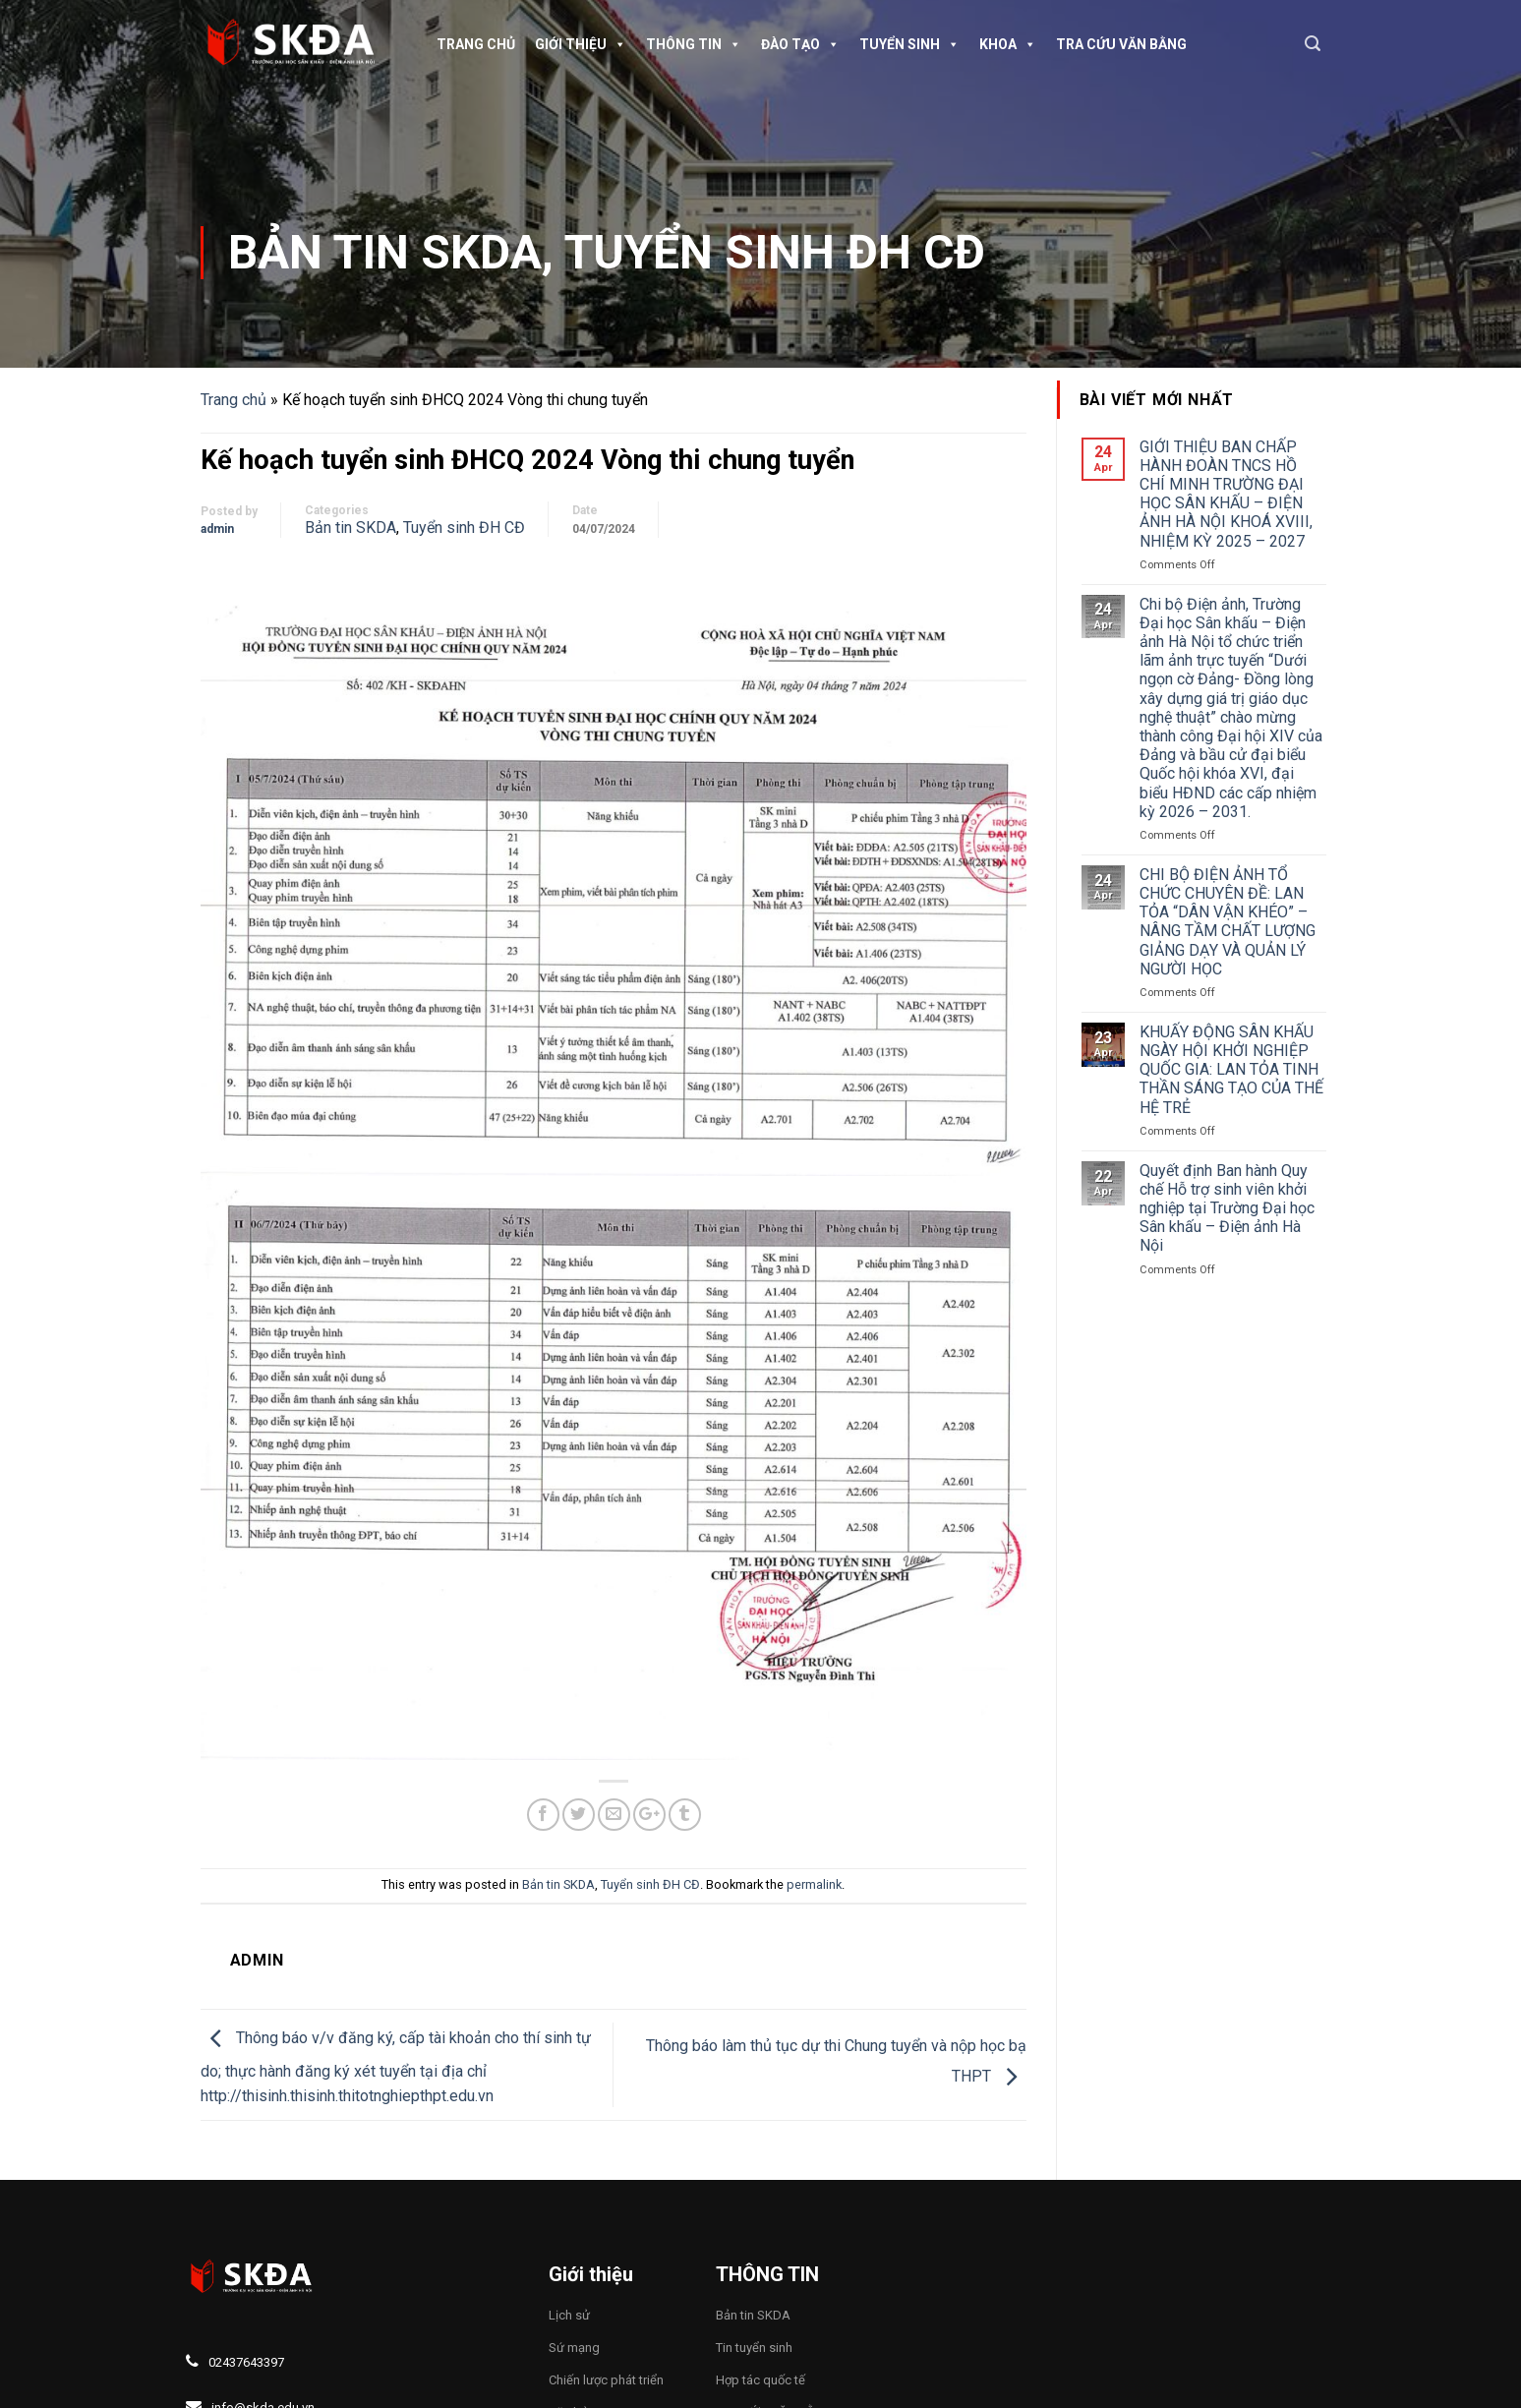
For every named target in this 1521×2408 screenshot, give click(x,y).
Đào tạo (800, 44)
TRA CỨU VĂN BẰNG (1121, 44)
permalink (814, 1884)
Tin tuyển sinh (754, 2347)
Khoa (1007, 44)
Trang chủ (476, 44)
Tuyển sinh (909, 44)
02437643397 (246, 2362)
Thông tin (693, 44)
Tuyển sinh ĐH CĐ (774, 252)
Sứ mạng (574, 2347)
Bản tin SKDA (385, 252)
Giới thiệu (580, 44)
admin (217, 529)
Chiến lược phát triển (606, 2380)
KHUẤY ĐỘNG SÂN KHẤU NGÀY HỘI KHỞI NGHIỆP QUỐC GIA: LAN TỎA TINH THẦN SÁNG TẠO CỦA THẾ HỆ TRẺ (1231, 1070)
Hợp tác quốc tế (760, 2380)
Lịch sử (569, 2315)
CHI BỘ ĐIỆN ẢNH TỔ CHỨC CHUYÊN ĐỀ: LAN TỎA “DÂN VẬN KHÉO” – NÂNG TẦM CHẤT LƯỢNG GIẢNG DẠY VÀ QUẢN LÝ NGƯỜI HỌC (1228, 921)
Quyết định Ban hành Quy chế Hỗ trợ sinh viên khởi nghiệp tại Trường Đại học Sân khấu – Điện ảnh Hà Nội (1227, 1208)
